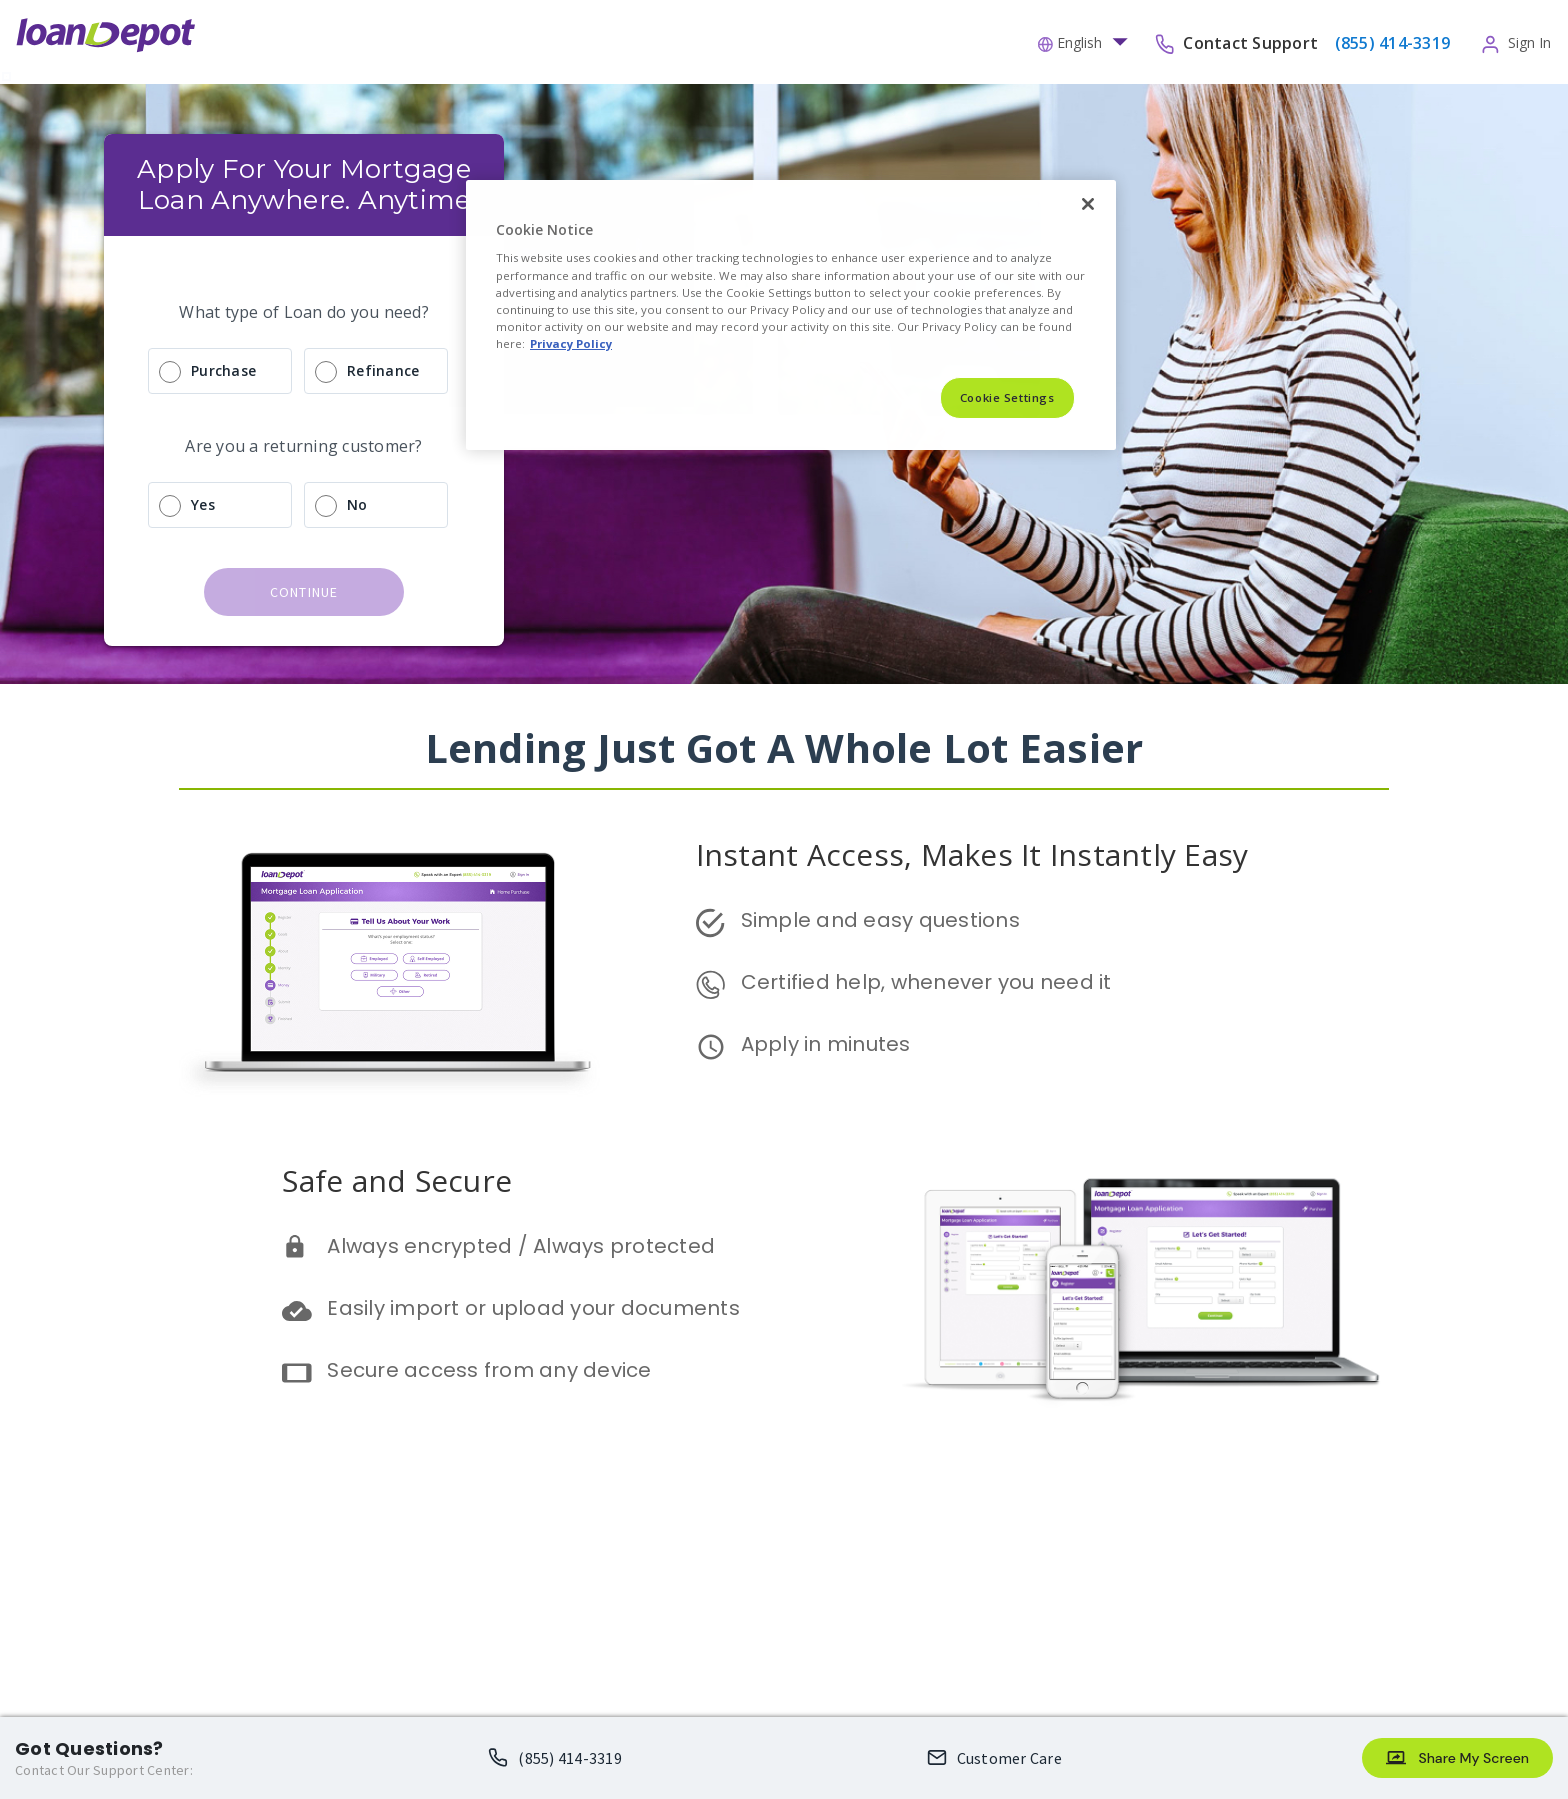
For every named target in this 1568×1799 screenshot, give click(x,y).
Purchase (223, 370)
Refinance (383, 370)
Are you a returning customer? (303, 446)
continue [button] (304, 592)
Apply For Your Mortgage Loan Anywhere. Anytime (307, 184)
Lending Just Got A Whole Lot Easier (784, 747)
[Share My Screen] (1457, 1758)
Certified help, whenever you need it (926, 982)
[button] (1088, 41)
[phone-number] (1390, 42)
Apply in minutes (826, 1044)
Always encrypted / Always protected (521, 1246)
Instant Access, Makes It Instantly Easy (972, 854)
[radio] (304, 371)
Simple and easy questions (880, 920)
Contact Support (1252, 42)
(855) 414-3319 (570, 1758)
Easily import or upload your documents (533, 1308)
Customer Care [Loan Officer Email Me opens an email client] (1009, 1758)
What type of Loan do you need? (304, 312)
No (357, 504)
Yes (203, 504)
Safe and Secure (397, 1180)
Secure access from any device (489, 1370)
